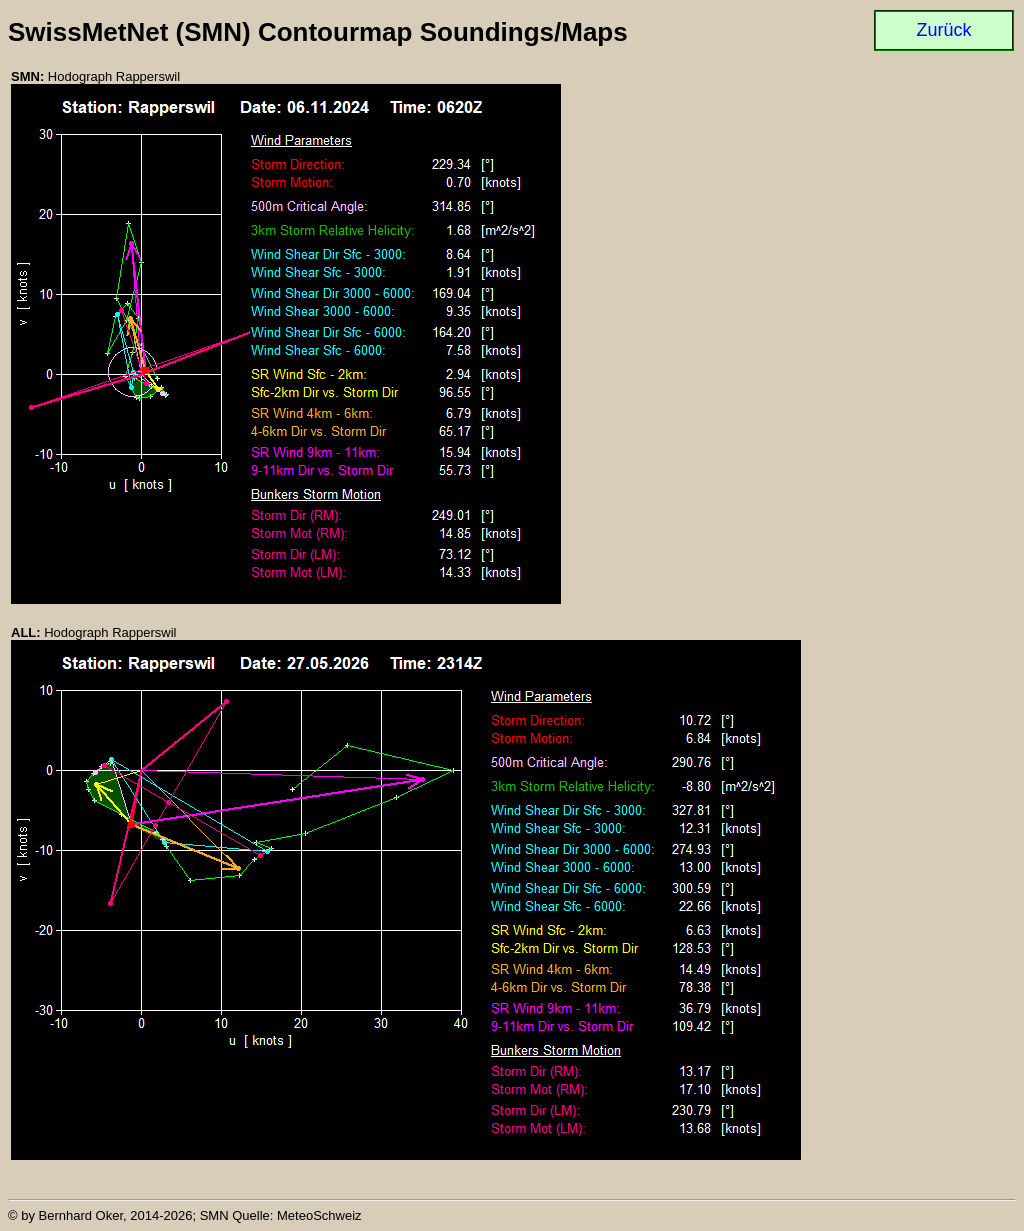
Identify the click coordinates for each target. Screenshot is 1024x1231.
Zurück (943, 30)
